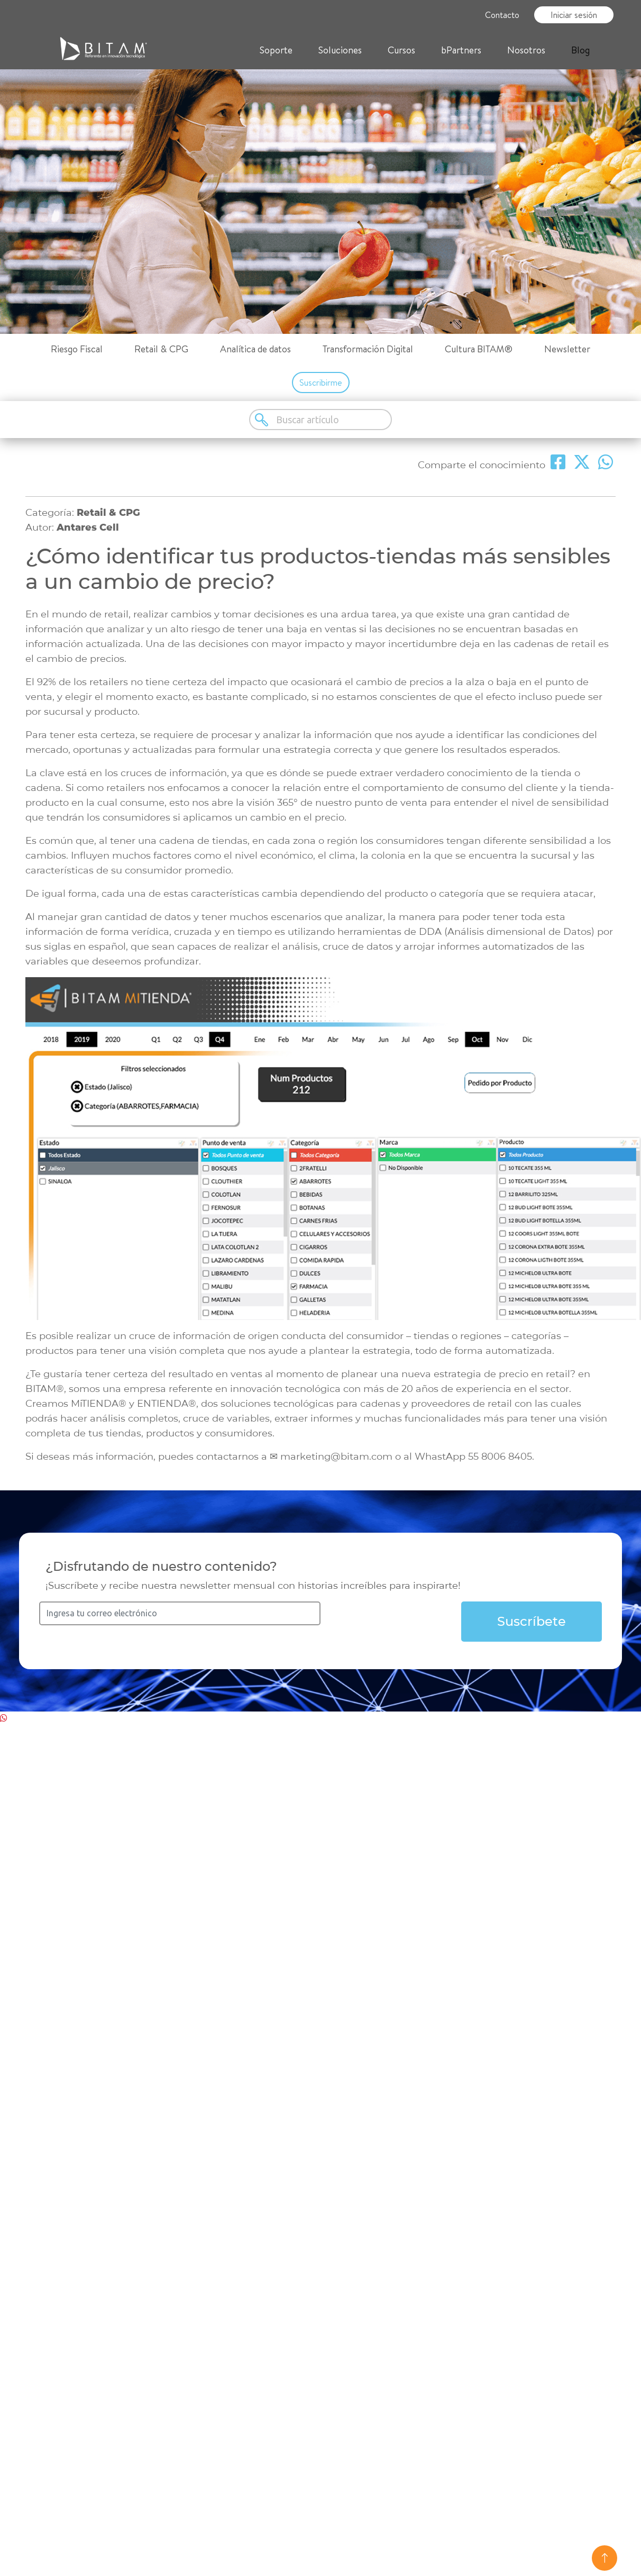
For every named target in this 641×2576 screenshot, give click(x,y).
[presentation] (400, 1622)
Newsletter (567, 349)
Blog (580, 50)
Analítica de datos (255, 349)
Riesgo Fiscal (77, 349)
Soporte (276, 50)
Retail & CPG (161, 349)
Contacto (502, 15)
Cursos (401, 50)
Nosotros (526, 50)
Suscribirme (320, 382)
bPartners (461, 50)
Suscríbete (531, 1621)
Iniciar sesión (574, 15)
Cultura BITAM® (478, 349)
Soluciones (340, 50)
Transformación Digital (368, 349)
